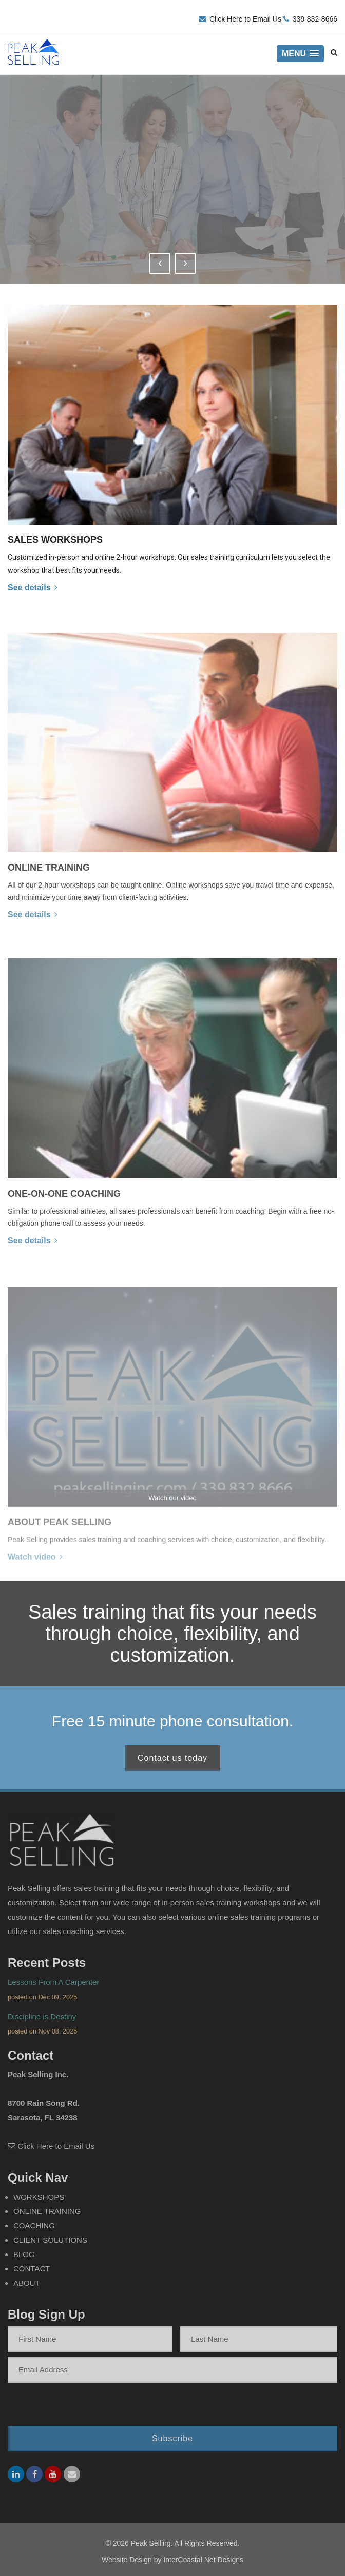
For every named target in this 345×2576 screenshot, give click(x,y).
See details (32, 587)
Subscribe (172, 2444)
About (26, 2288)
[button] (300, 53)
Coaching (34, 2231)
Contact (31, 2274)
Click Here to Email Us (245, 19)
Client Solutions (50, 2245)
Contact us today (172, 1764)
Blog (24, 2260)
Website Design (127, 2559)
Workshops (38, 2202)
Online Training (47, 2216)
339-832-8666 (315, 19)
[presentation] (74, 2411)
